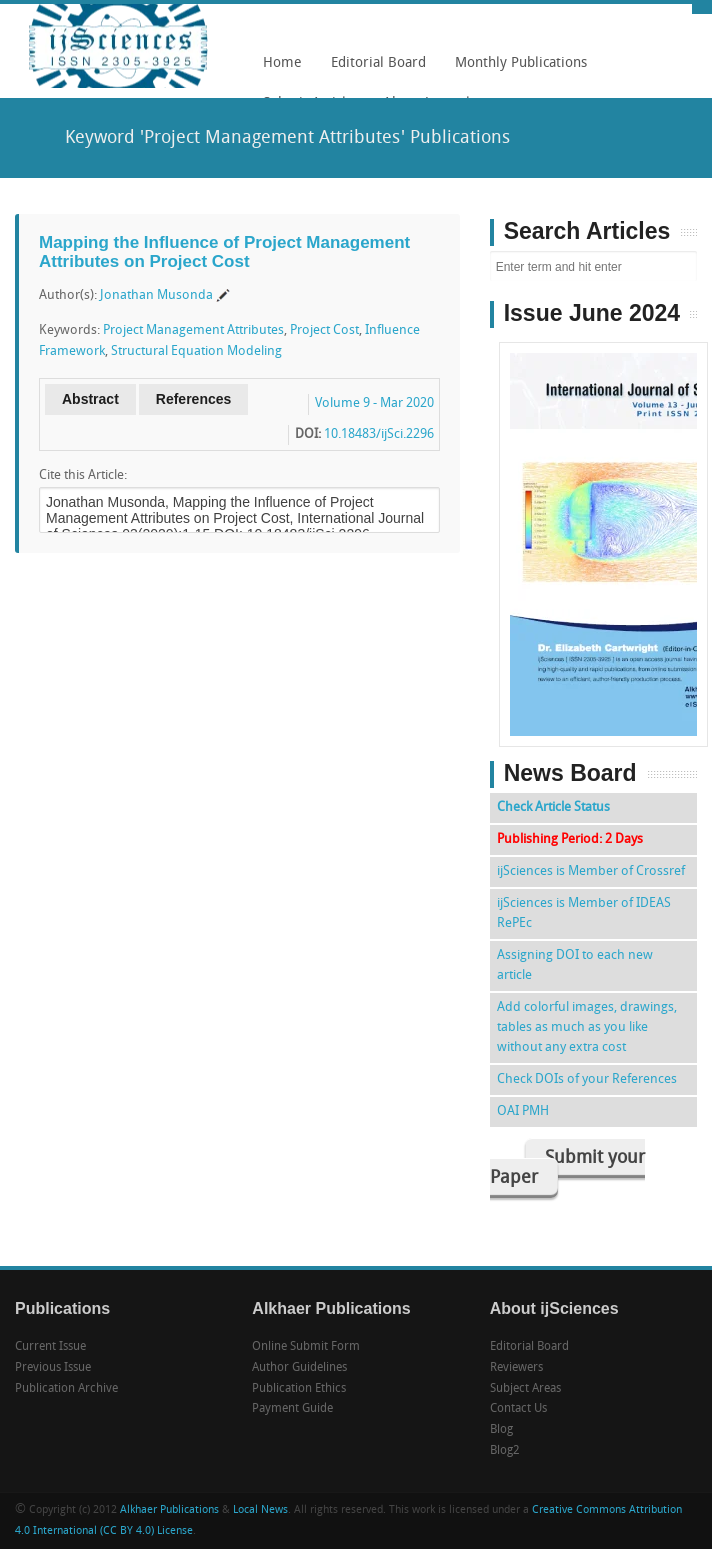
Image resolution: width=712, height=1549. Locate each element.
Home (282, 63)
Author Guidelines (299, 1368)
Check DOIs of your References (587, 1079)
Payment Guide (292, 1409)
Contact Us (518, 1409)
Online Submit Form (306, 1347)
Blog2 (505, 1451)
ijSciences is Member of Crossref (591, 871)
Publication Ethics (299, 1389)
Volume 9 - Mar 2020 (374, 403)
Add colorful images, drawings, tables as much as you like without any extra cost (587, 1027)
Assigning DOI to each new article (575, 965)
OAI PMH (523, 1111)
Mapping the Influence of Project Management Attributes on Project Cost (224, 252)
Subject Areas (525, 1389)
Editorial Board (373, 70)
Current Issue (50, 1347)
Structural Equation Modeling (196, 351)
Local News (260, 1510)
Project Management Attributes (193, 330)
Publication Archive (66, 1389)
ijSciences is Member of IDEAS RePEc (584, 913)
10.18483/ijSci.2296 (379, 434)
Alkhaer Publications (169, 1510)
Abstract (90, 399)
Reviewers (516, 1368)
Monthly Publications (516, 70)
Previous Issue (53, 1368)
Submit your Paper (567, 1168)
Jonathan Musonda (156, 295)
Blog (501, 1430)
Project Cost (324, 330)
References (194, 399)
